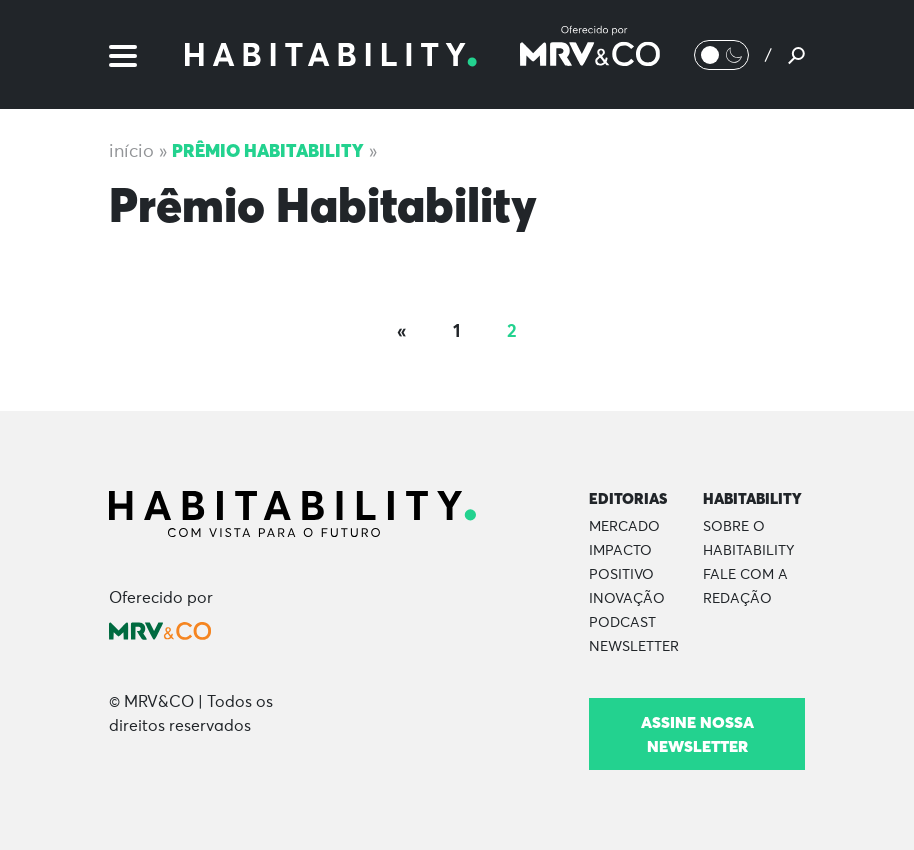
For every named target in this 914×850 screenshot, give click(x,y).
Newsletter (634, 647)
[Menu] (123, 54)
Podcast (622, 623)
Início (131, 152)
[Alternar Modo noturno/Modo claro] (721, 55)
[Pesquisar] (796, 55)
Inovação (627, 599)
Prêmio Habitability (268, 150)
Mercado (624, 527)
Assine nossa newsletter (697, 734)
